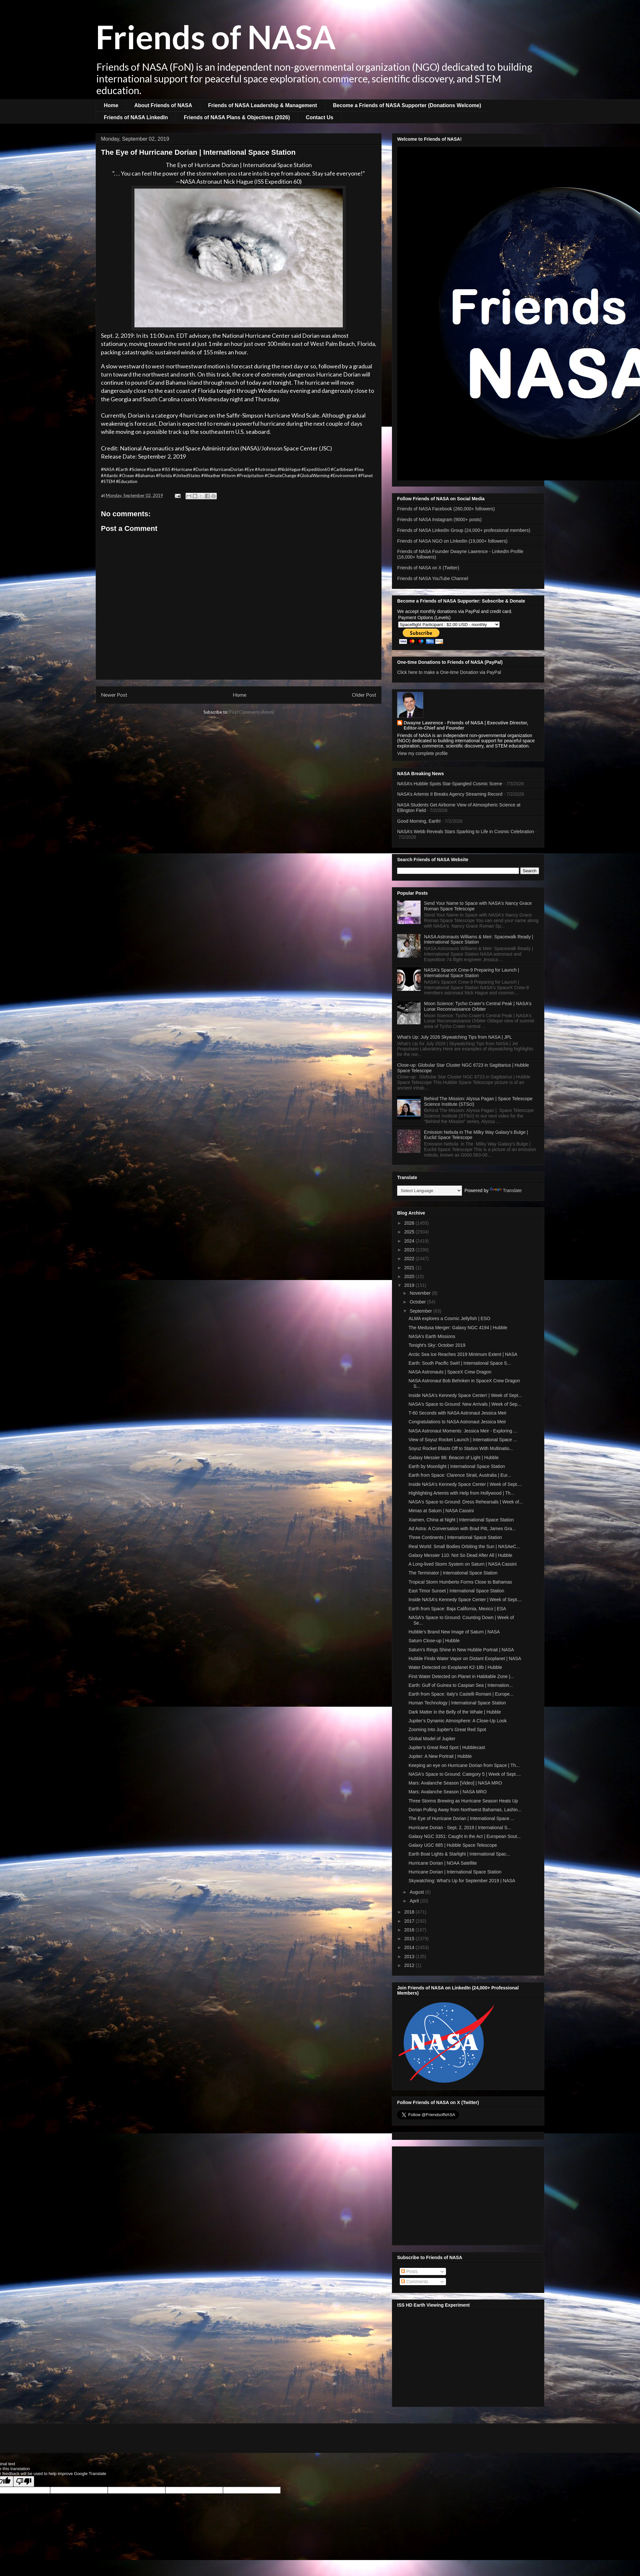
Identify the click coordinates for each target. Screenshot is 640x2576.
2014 (410, 1947)
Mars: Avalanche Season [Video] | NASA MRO (455, 1783)
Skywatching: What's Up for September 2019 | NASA (462, 1880)
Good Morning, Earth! (419, 821)
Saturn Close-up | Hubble (434, 1640)
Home (111, 105)
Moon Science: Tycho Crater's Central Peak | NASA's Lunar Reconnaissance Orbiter (478, 1006)
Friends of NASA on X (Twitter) (428, 567)
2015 (410, 1938)
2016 (410, 1929)
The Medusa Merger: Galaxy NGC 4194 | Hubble (458, 1327)
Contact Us (319, 117)
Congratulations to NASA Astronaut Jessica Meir (457, 1421)
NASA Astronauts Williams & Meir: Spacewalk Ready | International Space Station (478, 939)
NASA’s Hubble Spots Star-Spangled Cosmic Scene (449, 783)
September (421, 1311)
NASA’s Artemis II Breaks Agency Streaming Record (449, 794)
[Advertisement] (468, 2194)
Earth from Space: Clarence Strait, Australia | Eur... (460, 1475)
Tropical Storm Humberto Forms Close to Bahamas (460, 1582)
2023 (410, 1249)
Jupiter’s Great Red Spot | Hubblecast (447, 1747)
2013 (410, 1956)
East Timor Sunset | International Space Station (456, 1590)
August (417, 1892)
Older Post (364, 695)
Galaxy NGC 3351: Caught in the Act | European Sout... (465, 1836)
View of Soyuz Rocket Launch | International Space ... (463, 1439)
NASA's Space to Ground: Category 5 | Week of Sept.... (465, 1774)
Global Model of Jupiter (432, 1738)
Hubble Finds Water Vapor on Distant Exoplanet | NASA (465, 1658)
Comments (414, 2281)
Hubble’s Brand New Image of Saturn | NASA (454, 1631)
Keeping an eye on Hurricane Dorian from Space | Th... (464, 1765)
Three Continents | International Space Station (455, 1537)
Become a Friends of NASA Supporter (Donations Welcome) (407, 105)
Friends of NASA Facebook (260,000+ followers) (446, 508)
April (415, 1900)
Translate (506, 1190)
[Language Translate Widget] (429, 1191)
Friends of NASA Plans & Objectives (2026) (237, 117)
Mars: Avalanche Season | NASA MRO (448, 1791)
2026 (410, 1223)
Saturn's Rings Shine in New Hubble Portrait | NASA (461, 1649)
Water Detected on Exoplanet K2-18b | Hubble (455, 1667)
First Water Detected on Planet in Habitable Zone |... (461, 1676)
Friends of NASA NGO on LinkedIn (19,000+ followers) (452, 541)
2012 (410, 1965)
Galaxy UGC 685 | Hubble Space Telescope (453, 1845)
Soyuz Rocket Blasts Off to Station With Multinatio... (461, 1448)
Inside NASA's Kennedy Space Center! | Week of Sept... (465, 1395)
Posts (409, 2271)
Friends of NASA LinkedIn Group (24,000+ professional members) (463, 530)
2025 (410, 1231)
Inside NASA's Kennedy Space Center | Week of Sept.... (465, 1484)
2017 (410, 1921)
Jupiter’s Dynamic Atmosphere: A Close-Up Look (458, 1720)
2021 (410, 1267)
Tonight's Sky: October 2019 (437, 1345)
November (421, 1293)
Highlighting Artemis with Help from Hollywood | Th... (461, 1493)
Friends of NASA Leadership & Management (262, 105)
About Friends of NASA (163, 105)
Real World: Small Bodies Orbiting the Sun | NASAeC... (464, 1546)
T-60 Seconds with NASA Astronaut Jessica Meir (458, 1413)
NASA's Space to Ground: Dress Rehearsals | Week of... (466, 1501)
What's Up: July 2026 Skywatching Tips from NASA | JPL (454, 1037)
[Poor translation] (23, 2481)
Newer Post (114, 695)
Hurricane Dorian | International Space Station (455, 1871)
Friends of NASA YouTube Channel (432, 578)
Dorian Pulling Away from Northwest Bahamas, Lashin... (465, 1809)
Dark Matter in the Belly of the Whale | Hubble (455, 1712)
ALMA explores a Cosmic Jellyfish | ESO (449, 1318)
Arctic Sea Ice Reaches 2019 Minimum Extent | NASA (463, 1354)
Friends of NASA (216, 36)
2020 (410, 1276)
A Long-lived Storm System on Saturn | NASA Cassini (463, 1564)
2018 (410, 1911)
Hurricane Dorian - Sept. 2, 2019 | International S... (460, 1827)
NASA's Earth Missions (432, 1336)
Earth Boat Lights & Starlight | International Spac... (459, 1854)
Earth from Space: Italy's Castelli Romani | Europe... (461, 1694)
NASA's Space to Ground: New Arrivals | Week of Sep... (465, 1404)
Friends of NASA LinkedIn (136, 117)
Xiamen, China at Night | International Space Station (461, 1519)
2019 (410, 1285)
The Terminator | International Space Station (453, 1572)
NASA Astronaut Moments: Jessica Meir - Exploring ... (463, 1430)
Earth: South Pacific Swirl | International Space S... (460, 1363)
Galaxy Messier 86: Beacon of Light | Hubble (454, 1457)
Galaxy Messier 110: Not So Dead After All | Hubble (460, 1555)
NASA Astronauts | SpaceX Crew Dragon (450, 1371)
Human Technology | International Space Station (457, 1702)
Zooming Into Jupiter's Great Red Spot (447, 1729)
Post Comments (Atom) (251, 712)
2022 (410, 1258)
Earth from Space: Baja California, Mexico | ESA (457, 1608)
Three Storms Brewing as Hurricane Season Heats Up (463, 1800)
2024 (410, 1241)
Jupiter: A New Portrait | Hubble (440, 1756)
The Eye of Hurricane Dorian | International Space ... (461, 1818)
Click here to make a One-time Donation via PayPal (449, 672)
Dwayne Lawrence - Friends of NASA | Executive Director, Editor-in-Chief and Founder (466, 725)
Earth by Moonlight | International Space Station (457, 1466)
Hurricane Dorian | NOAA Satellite (443, 1863)
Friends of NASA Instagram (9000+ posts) (439, 519)
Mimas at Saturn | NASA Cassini (441, 1510)
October (418, 1301)
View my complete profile (422, 753)
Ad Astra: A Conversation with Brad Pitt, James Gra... (462, 1528)
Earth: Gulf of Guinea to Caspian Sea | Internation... (461, 1685)
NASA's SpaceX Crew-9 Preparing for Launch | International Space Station (471, 972)
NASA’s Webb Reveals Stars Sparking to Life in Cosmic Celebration (465, 831)
